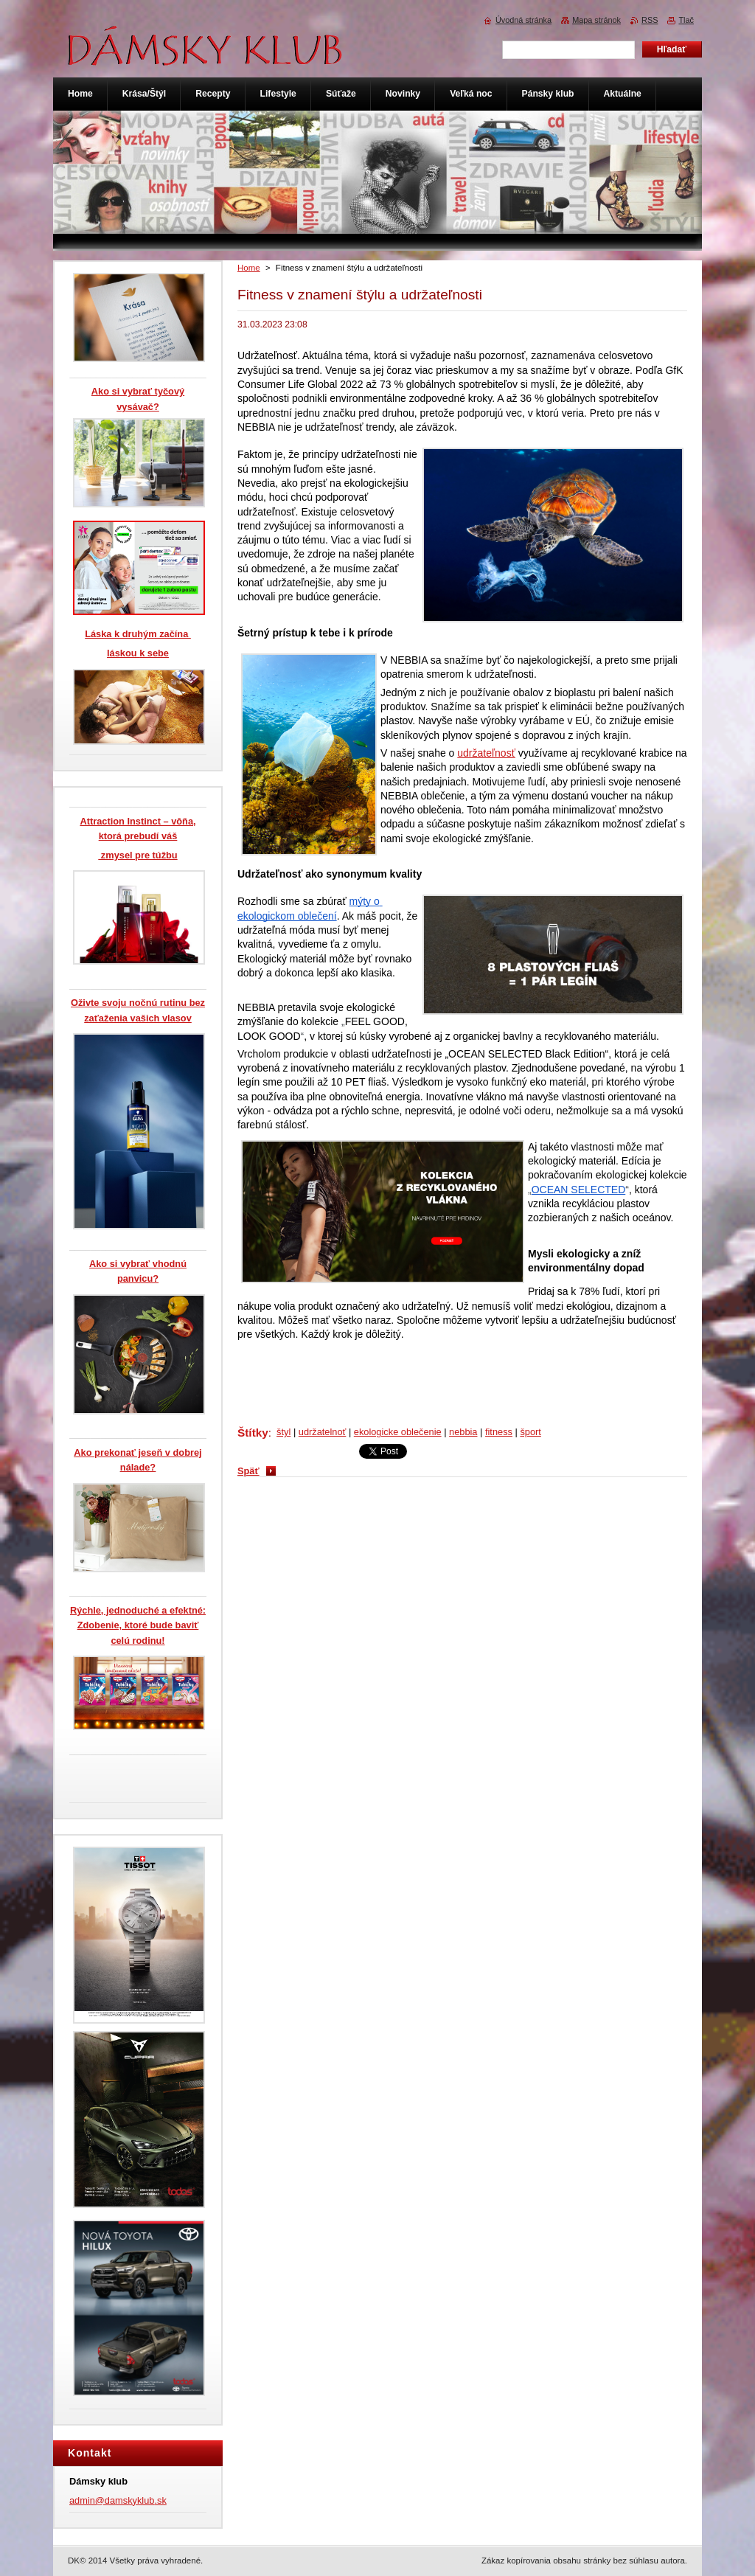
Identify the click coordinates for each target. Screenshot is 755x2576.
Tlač (686, 19)
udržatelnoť (323, 1431)
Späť (248, 1470)
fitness (498, 1431)
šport (530, 1431)
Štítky (252, 1432)
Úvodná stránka (523, 19)
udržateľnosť (486, 753)
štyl (283, 1431)
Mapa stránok (596, 19)
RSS (649, 19)
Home (248, 267)
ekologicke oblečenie (398, 1431)
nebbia (463, 1431)
